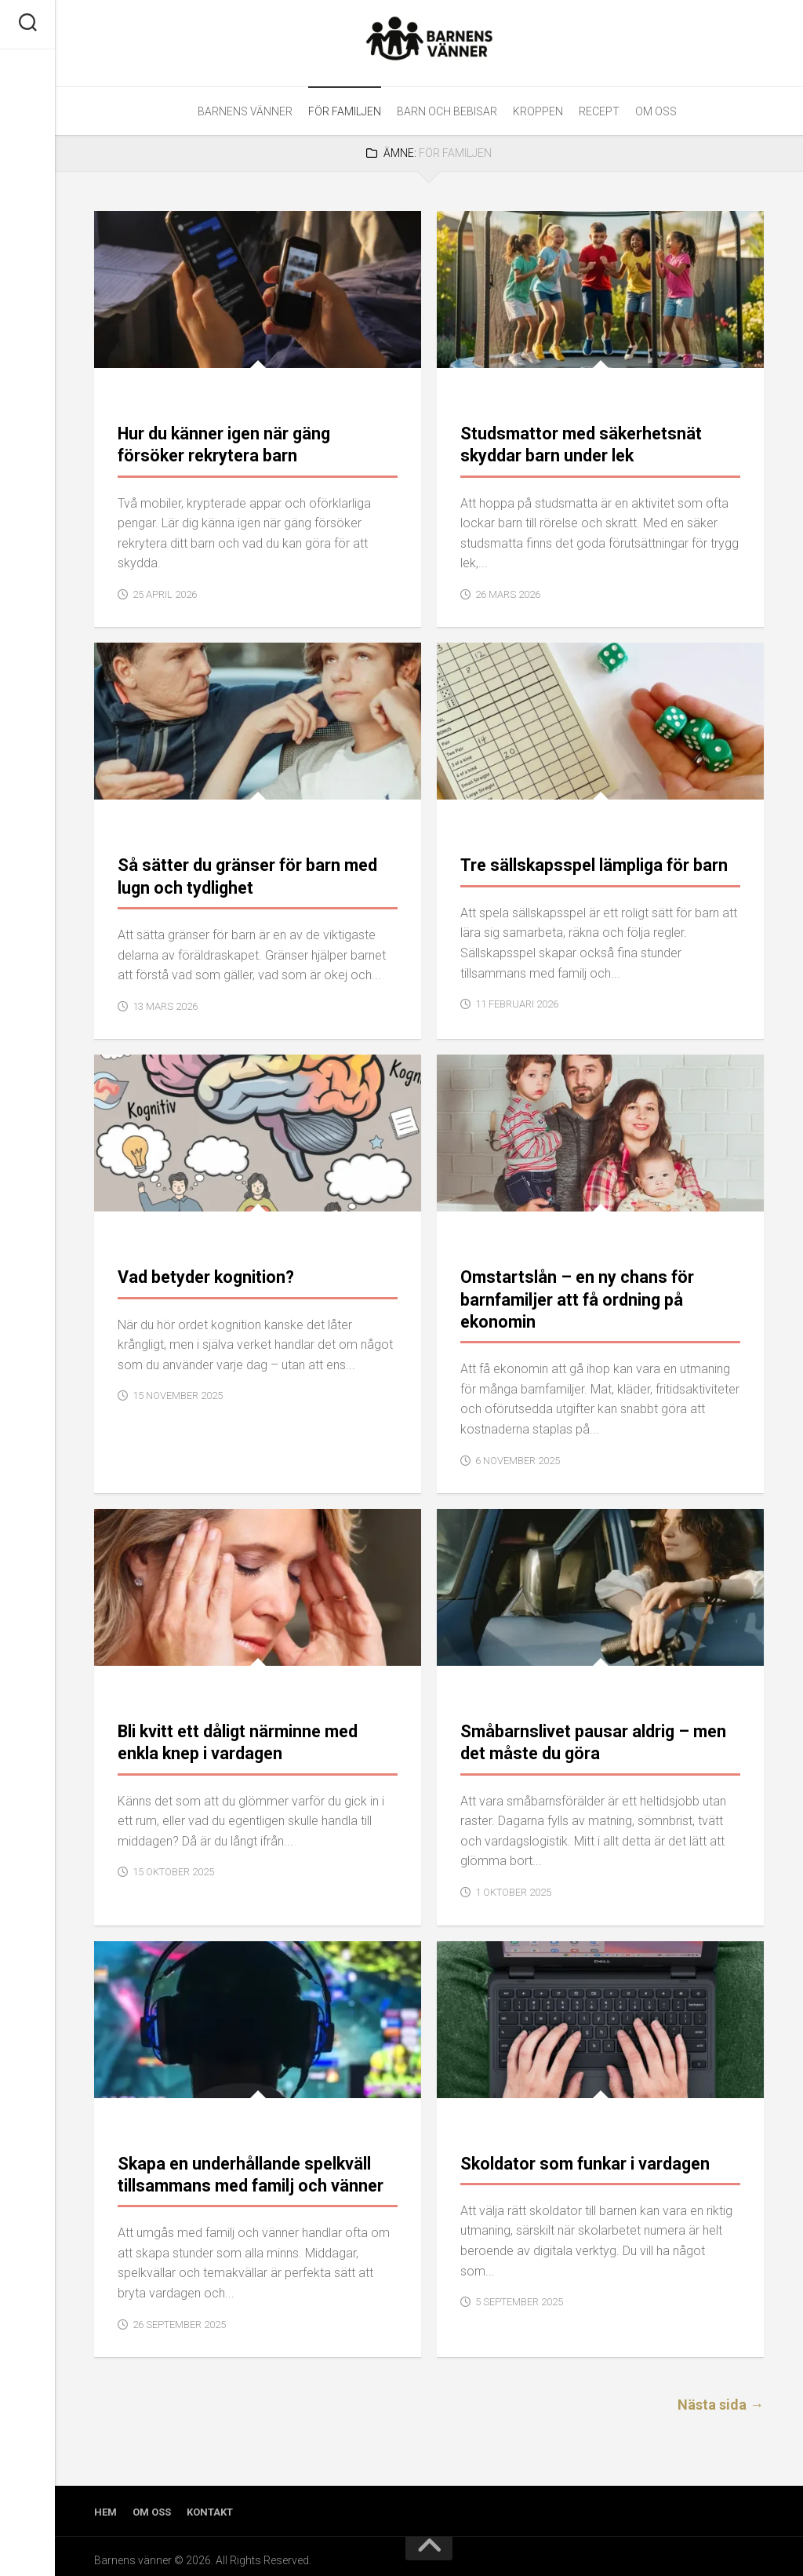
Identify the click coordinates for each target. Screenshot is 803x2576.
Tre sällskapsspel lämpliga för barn (590, 863)
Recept (599, 111)
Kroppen (538, 111)
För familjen (344, 111)
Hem (105, 2503)
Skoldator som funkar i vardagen (582, 2156)
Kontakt (210, 2503)
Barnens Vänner (245, 111)
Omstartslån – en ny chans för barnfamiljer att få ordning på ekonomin (574, 1295)
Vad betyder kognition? (205, 1273)
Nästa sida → (721, 2396)
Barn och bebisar (447, 111)
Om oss (656, 111)
